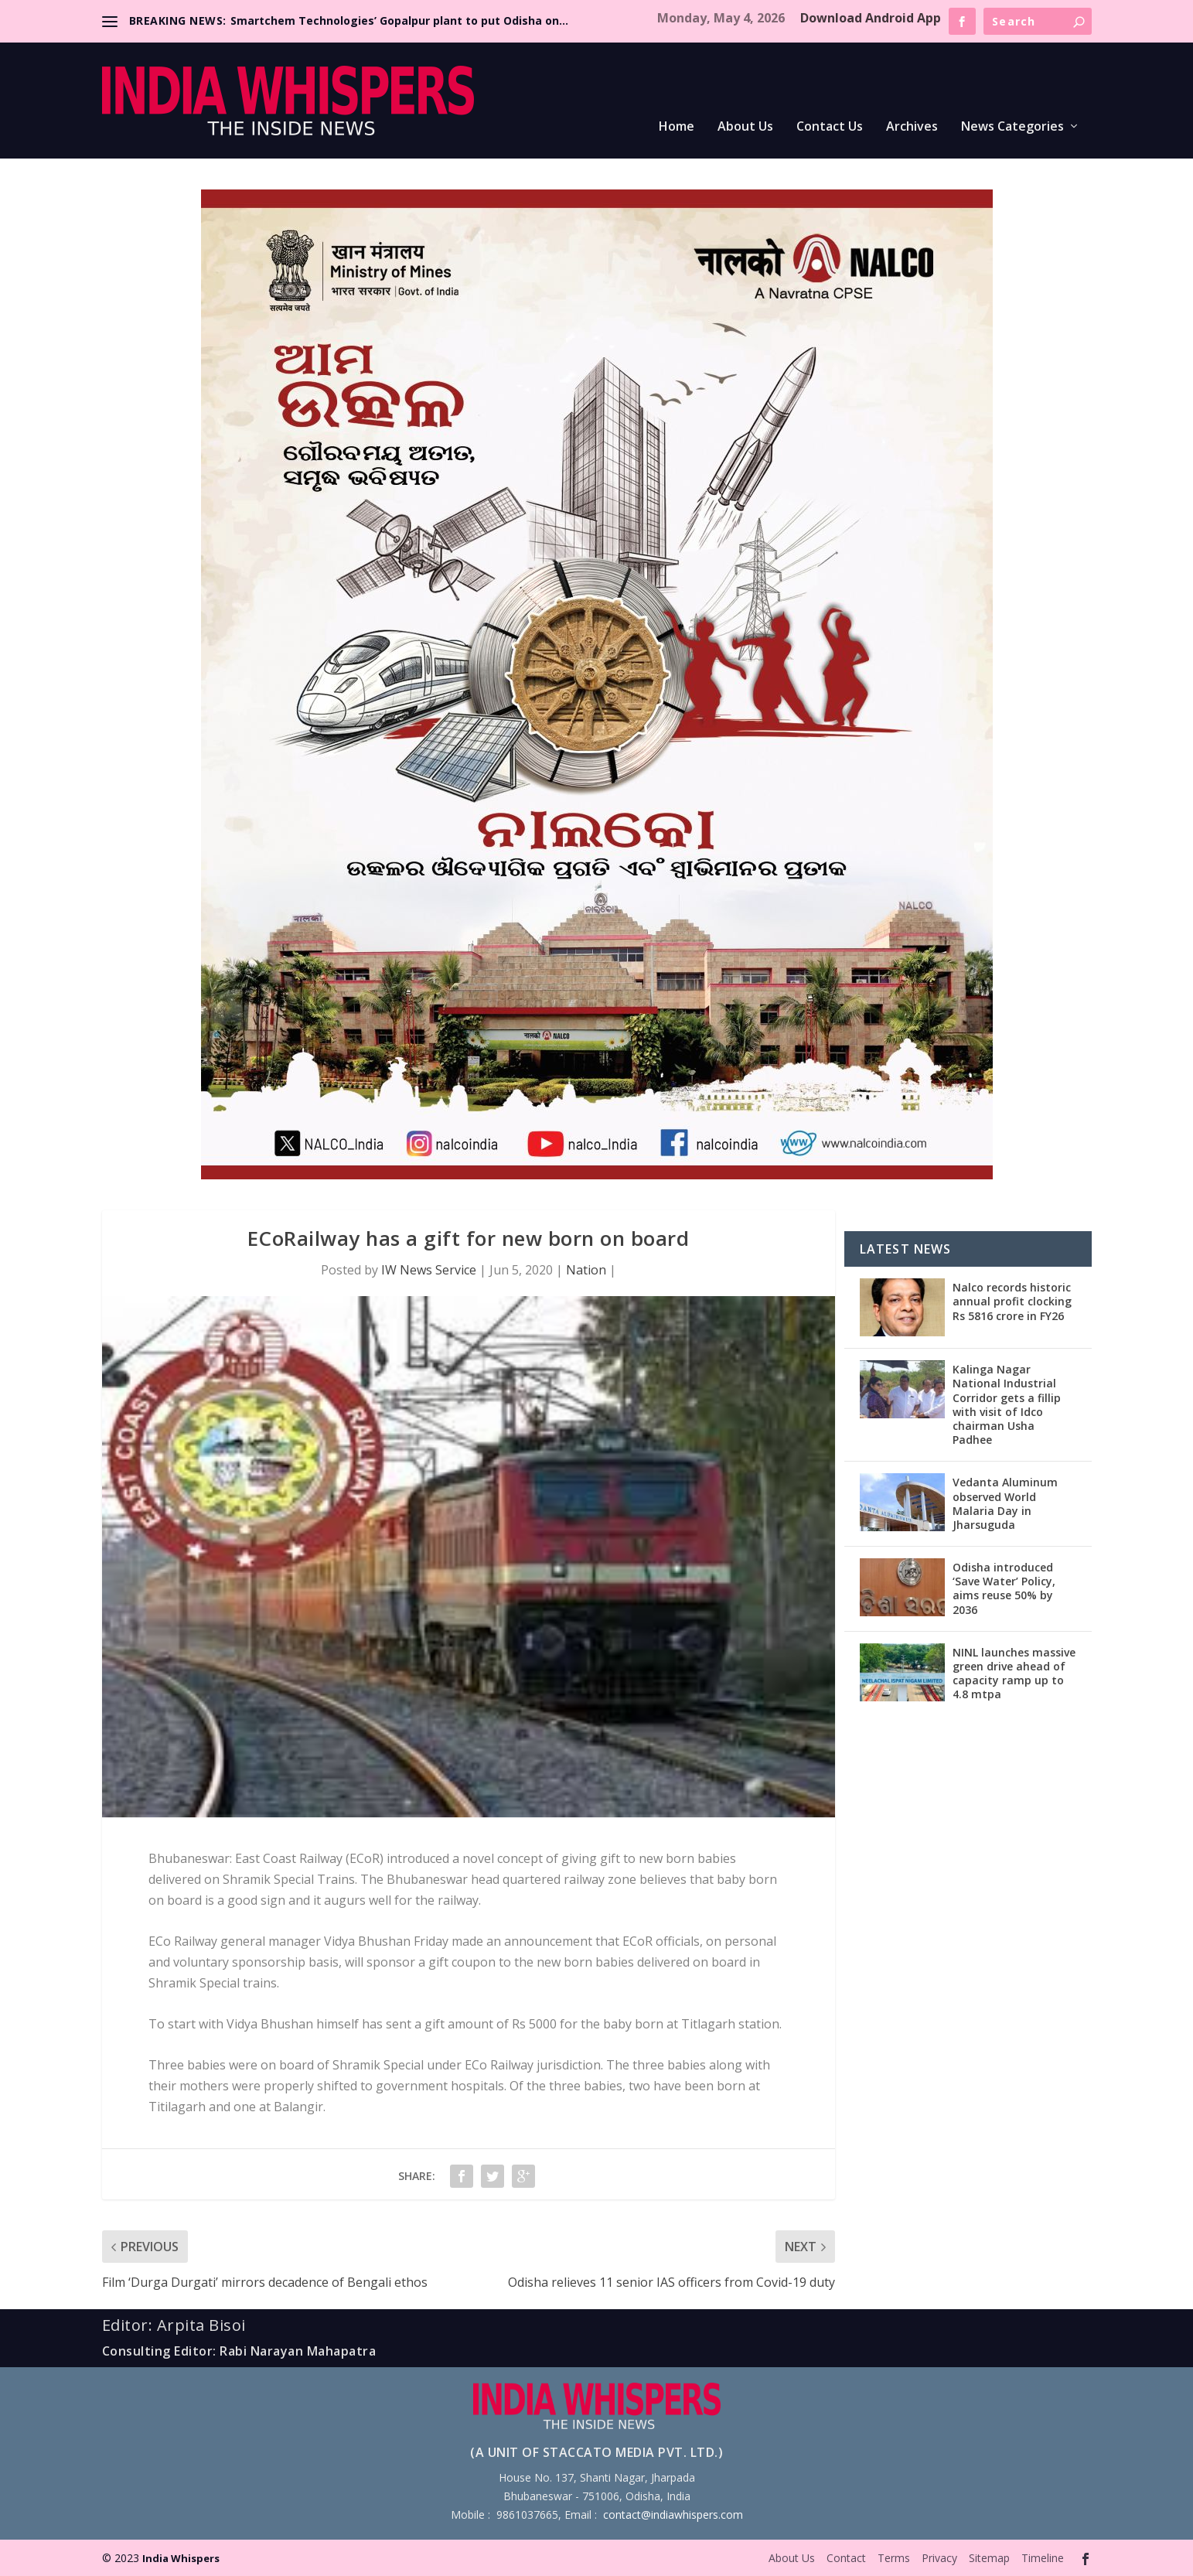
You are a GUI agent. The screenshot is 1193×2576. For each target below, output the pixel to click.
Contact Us (829, 127)
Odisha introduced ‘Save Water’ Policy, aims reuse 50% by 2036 (1004, 1588)
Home (676, 127)
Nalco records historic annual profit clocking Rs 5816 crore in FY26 (1012, 1301)
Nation (586, 1269)
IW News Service (428, 1269)
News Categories (1012, 127)
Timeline (1042, 2557)
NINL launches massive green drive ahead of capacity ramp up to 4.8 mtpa (1014, 1673)
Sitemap (989, 2557)
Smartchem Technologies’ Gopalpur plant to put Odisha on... (399, 20)
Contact (846, 2557)
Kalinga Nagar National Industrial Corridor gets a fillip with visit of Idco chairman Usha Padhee (1007, 1404)
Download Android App (870, 17)
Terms (894, 2557)
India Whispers (181, 2558)
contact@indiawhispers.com (673, 2514)
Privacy (939, 2557)
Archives (912, 127)
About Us (745, 127)
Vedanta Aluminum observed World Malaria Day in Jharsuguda (1005, 1503)
